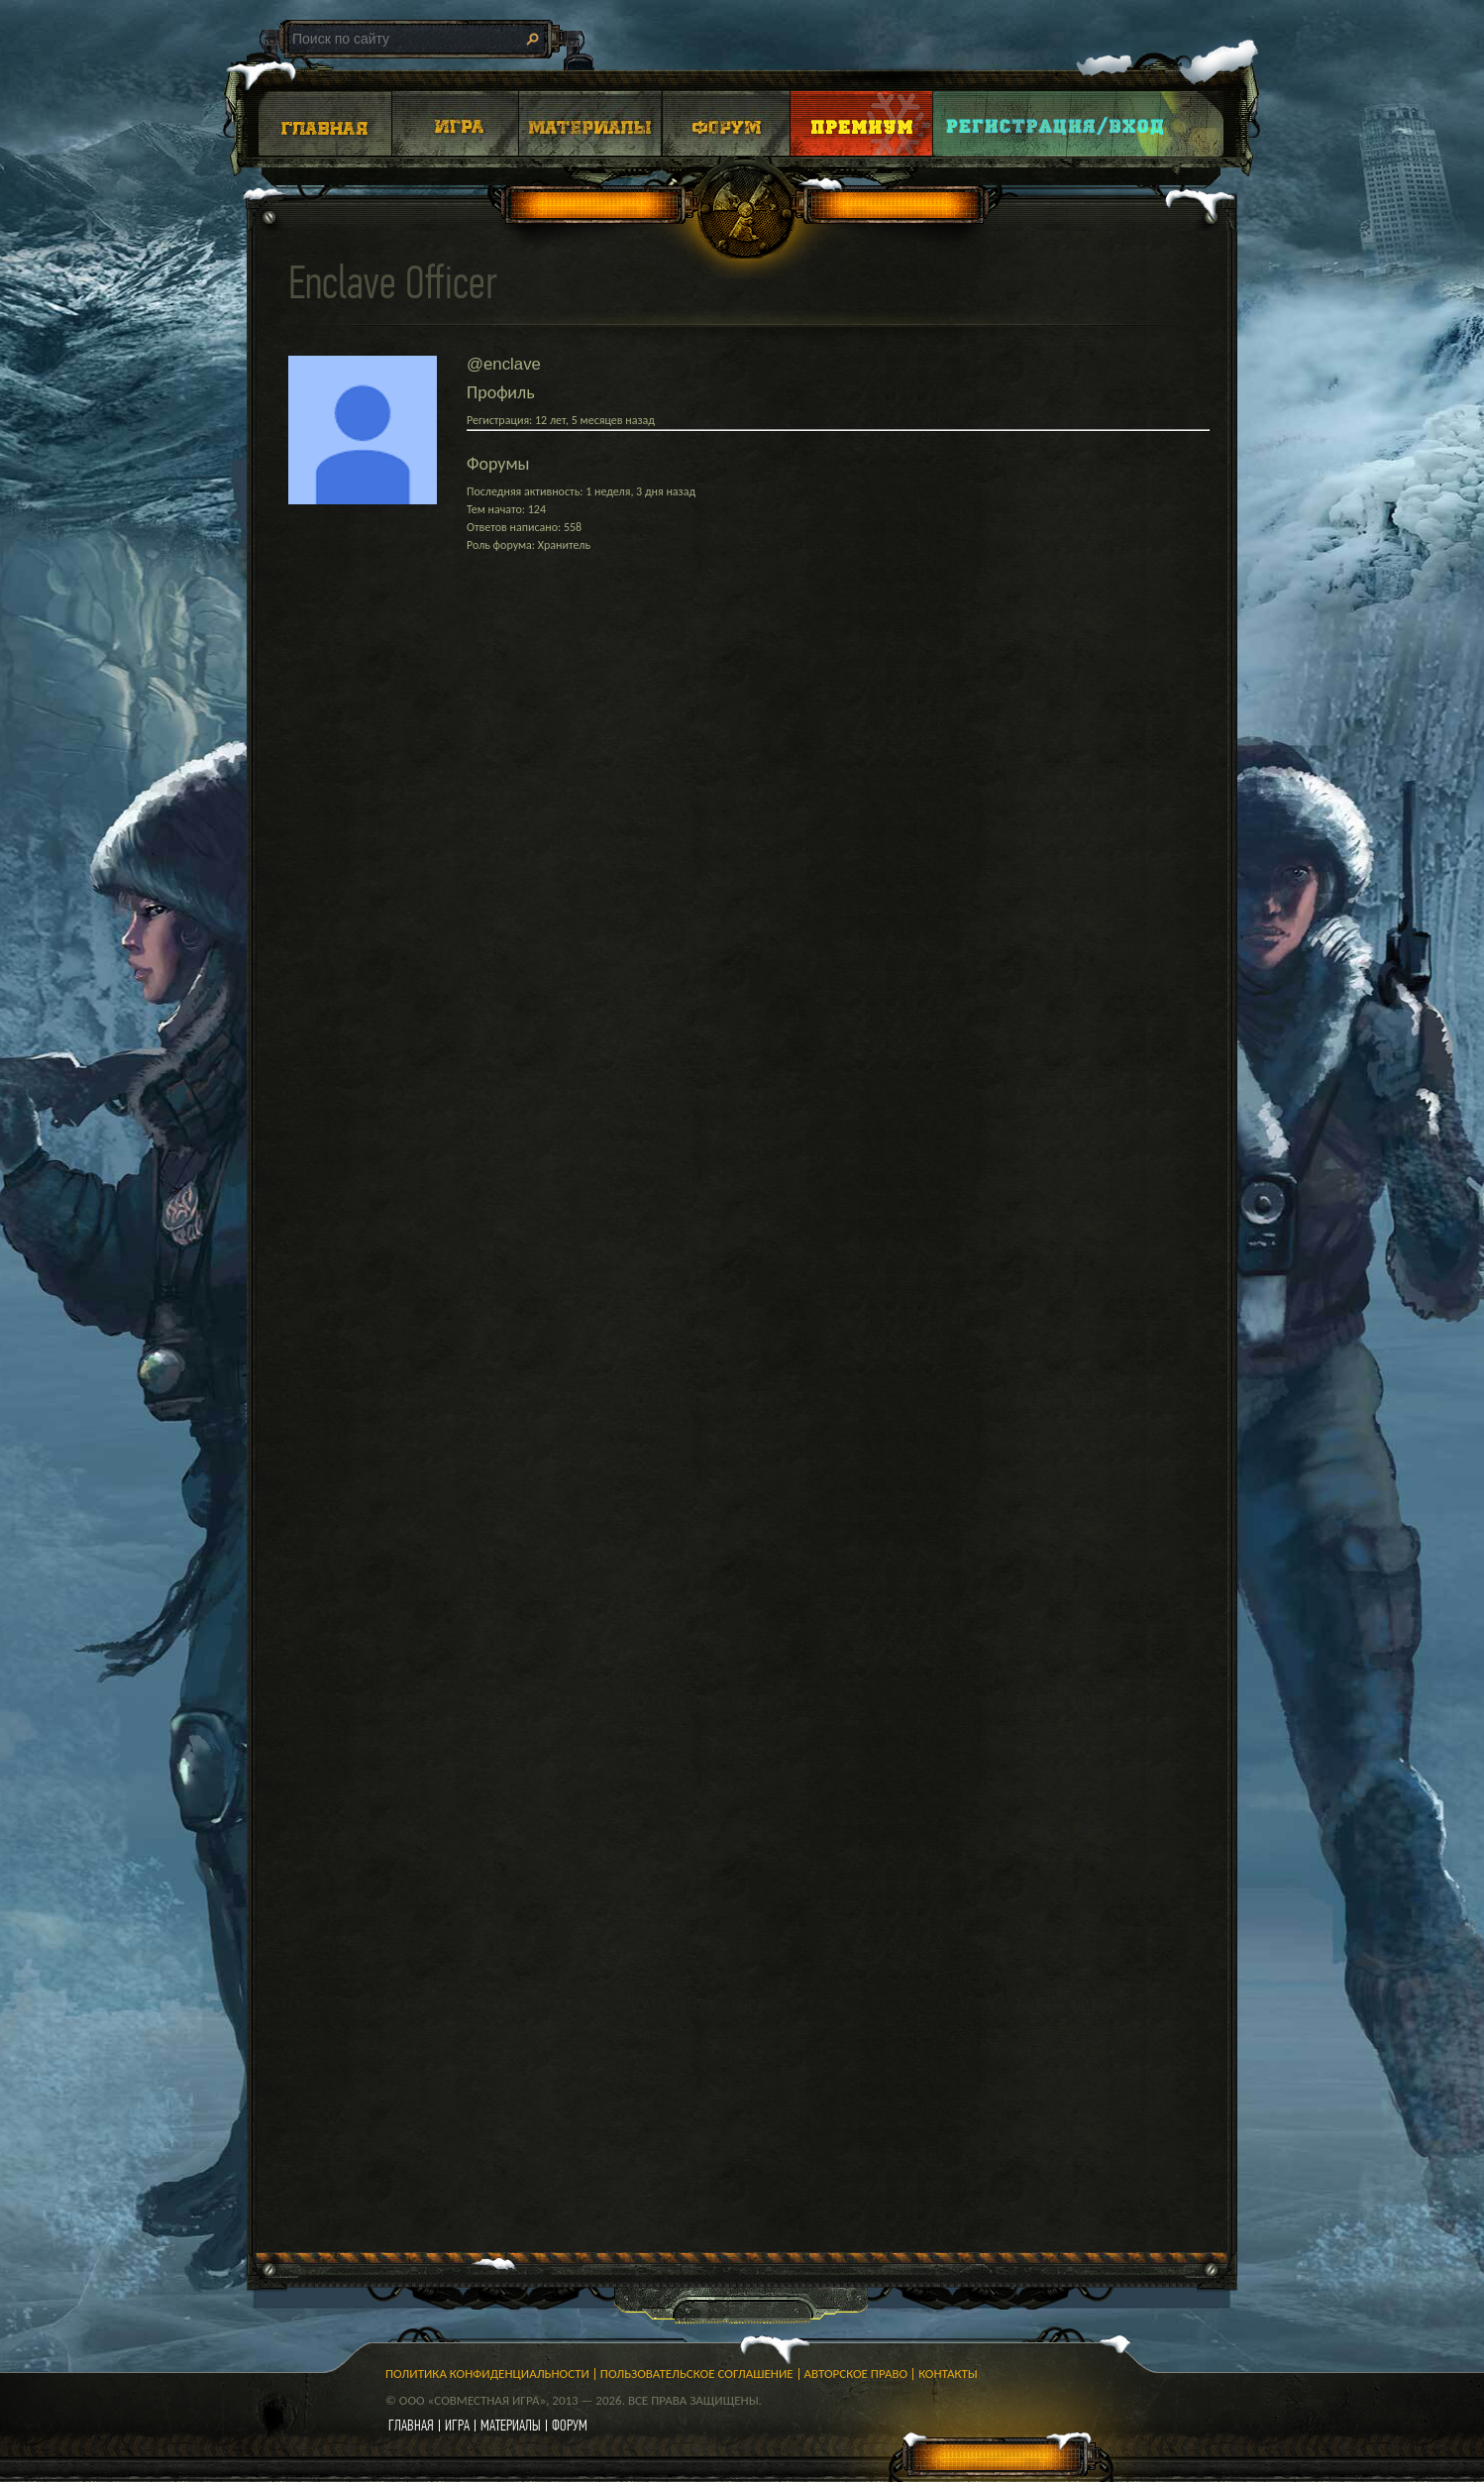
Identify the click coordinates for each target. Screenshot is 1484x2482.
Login (1056, 123)
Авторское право (856, 2373)
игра (457, 2425)
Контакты (948, 2373)
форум (569, 2425)
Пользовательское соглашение (697, 2373)
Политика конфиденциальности (487, 2373)
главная (411, 2425)
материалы (510, 2425)
